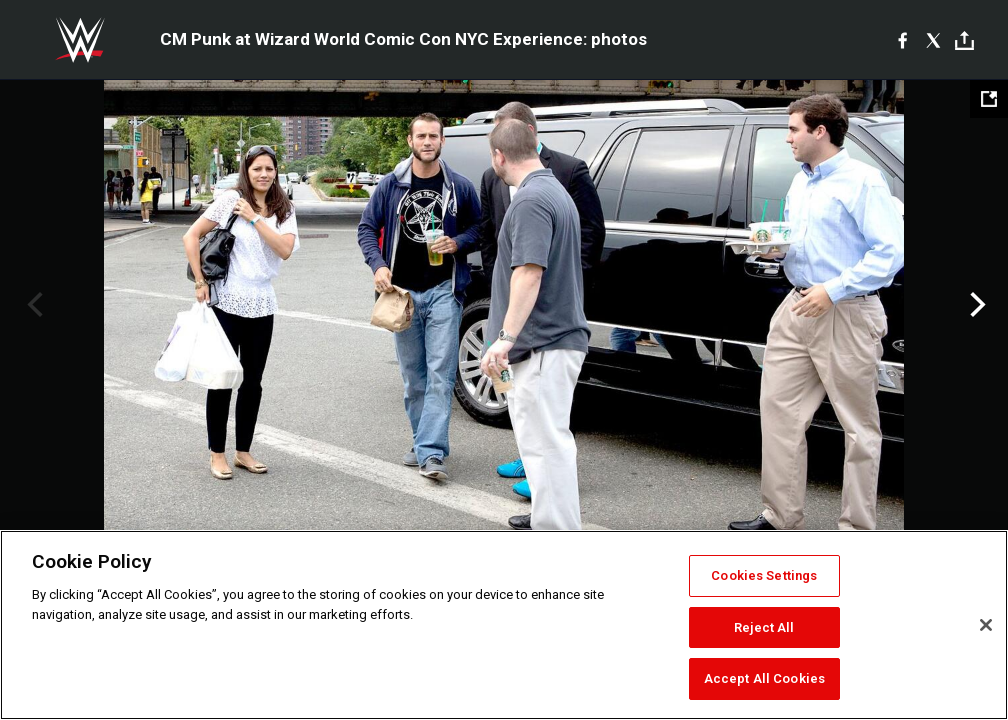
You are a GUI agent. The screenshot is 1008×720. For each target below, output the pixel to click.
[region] (504, 625)
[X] (933, 40)
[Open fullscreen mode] (989, 99)
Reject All (764, 627)
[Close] (986, 625)
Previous (32, 305)
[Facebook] (902, 40)
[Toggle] (964, 40)
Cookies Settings (764, 575)
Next (975, 305)
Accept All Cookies (764, 678)
